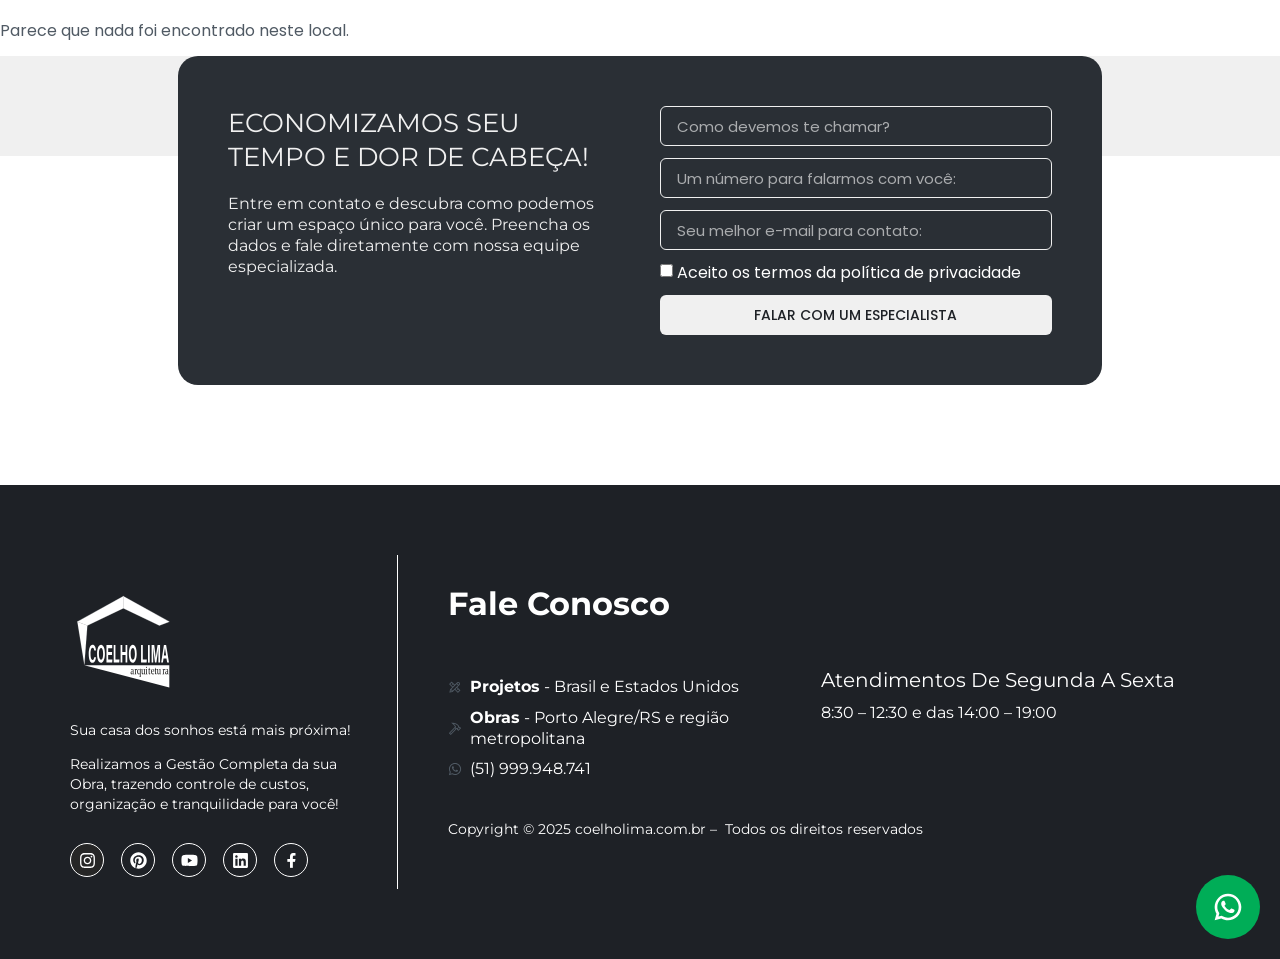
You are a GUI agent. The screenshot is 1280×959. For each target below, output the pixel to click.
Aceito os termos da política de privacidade (849, 272)
